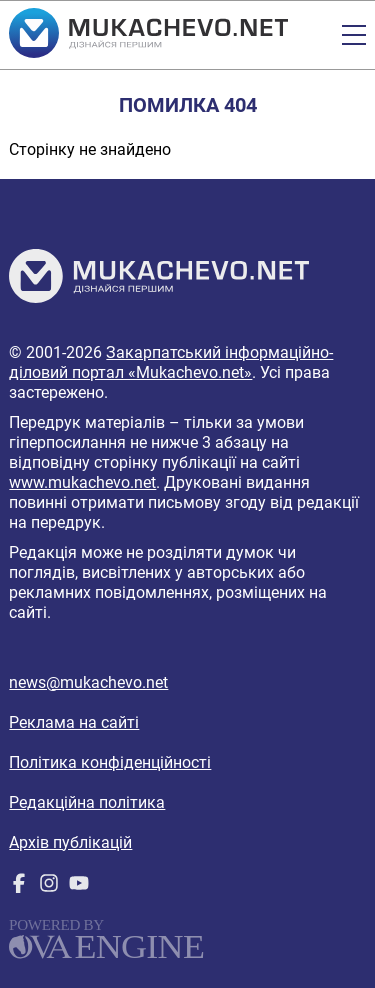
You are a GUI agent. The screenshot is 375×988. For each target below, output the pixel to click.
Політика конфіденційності (110, 762)
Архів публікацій (70, 842)
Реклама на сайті (74, 722)
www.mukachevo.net (82, 482)
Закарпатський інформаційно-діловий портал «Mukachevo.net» (171, 362)
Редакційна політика (87, 802)
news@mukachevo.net (88, 682)
